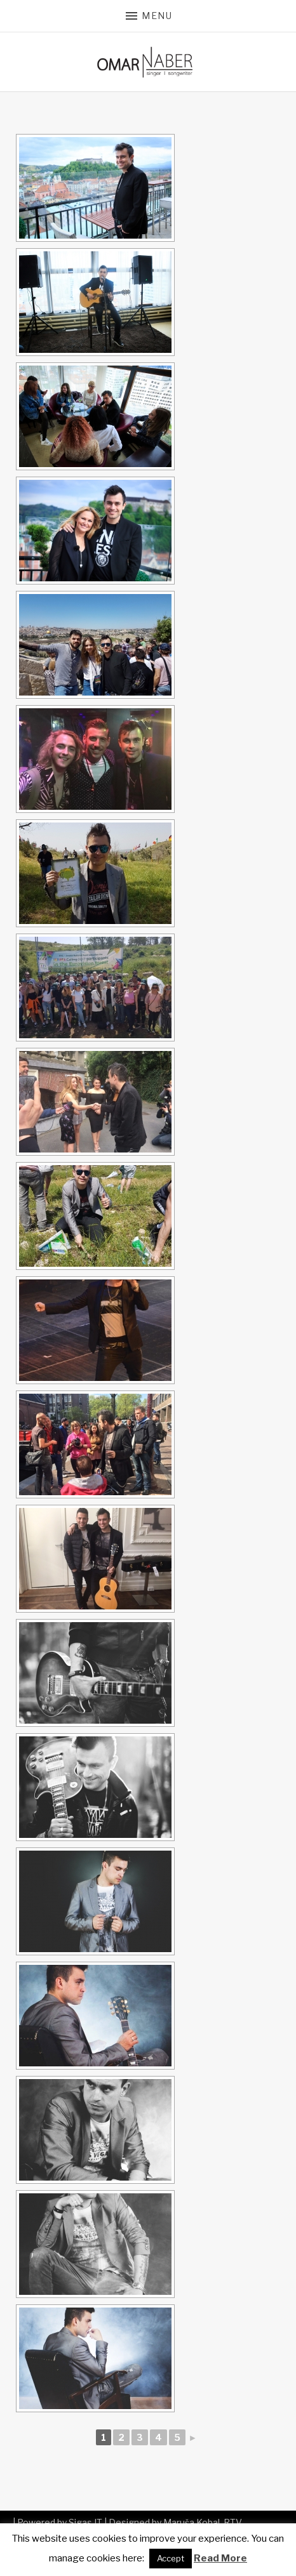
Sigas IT (85, 2522)
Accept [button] (170, 2558)
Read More (220, 2558)
